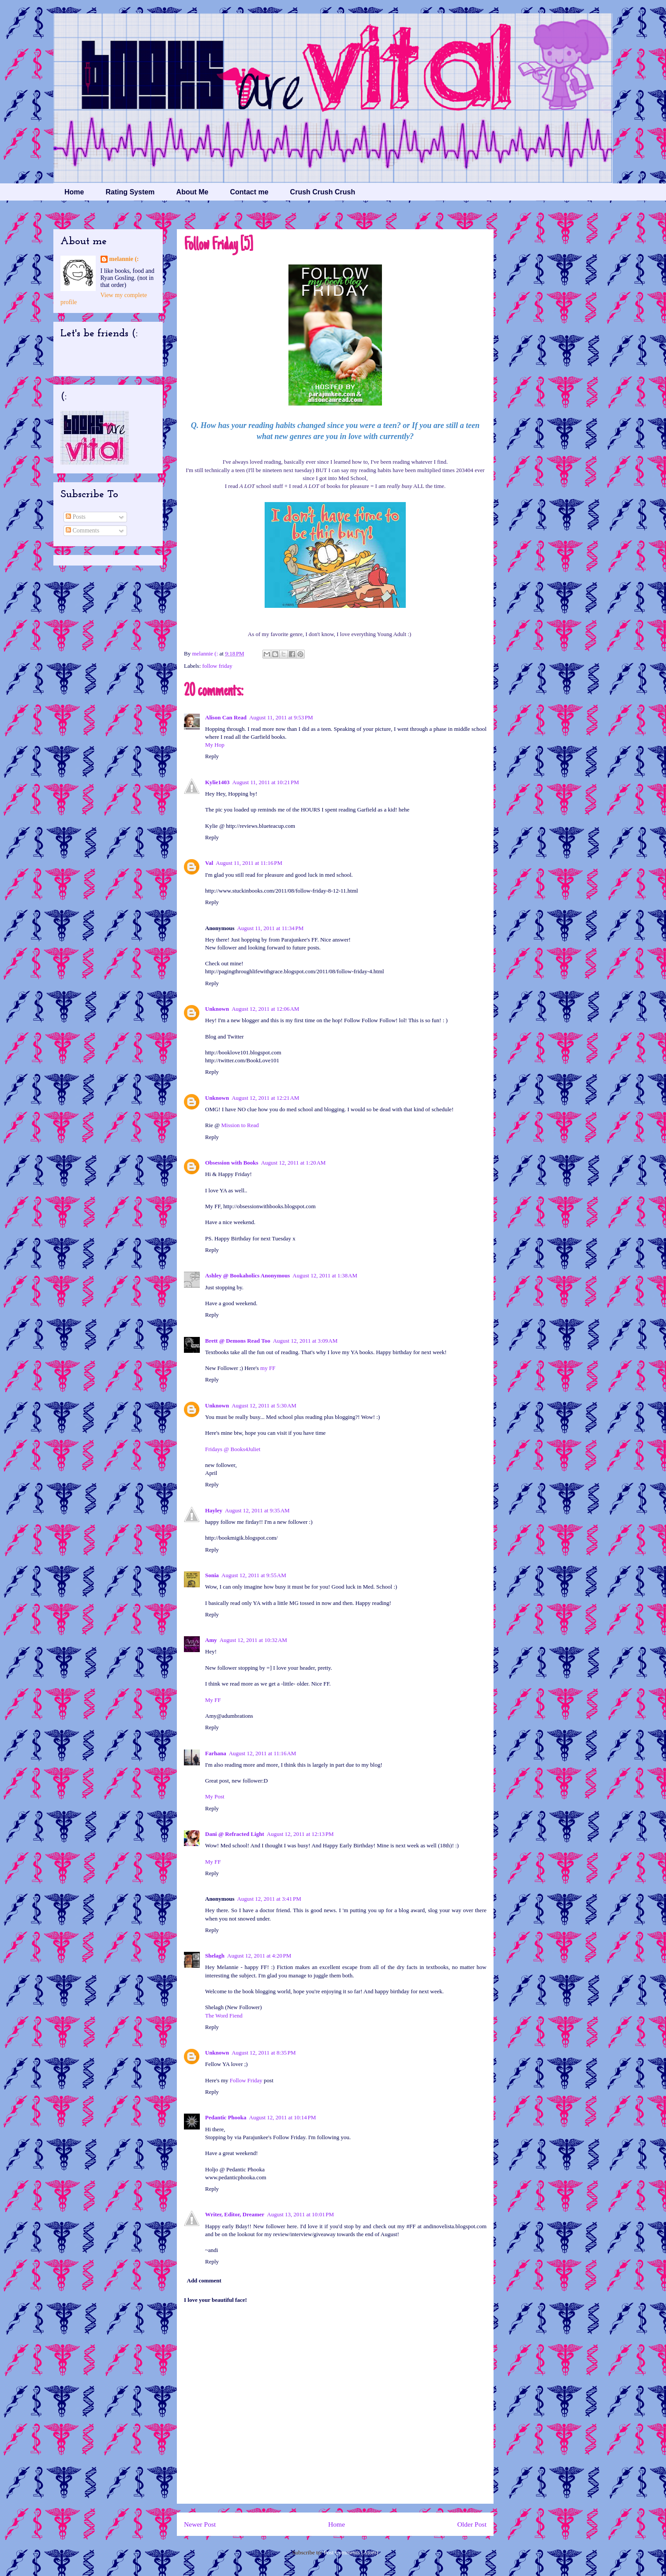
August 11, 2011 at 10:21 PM (265, 782)
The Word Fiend (224, 2015)
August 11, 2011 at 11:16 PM (249, 863)
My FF (213, 1700)
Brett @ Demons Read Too (237, 1340)
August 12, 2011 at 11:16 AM (262, 1753)
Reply (212, 756)
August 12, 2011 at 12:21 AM (265, 1097)
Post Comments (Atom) (351, 2552)
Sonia (212, 1575)
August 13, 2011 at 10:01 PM (300, 2214)
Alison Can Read (226, 717)
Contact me (249, 192)
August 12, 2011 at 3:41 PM (269, 1898)
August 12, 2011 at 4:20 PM (259, 1955)
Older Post (471, 2524)
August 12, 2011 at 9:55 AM (253, 1575)
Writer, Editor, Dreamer (234, 2214)
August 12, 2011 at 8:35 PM (264, 2052)
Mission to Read (240, 1125)
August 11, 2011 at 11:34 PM (270, 928)
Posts (76, 517)
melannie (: (205, 653)
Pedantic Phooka (226, 2117)
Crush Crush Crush (322, 192)
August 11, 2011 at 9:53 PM (281, 717)
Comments (82, 530)
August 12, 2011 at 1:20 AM (293, 1162)
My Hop (214, 744)
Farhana (215, 1753)
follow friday (217, 666)
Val (209, 863)
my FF (267, 1368)
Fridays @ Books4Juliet (232, 1449)
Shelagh (214, 1955)
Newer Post (200, 2524)
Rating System (129, 192)
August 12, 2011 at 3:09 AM (305, 1340)
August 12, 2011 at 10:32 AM (253, 1640)
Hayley (213, 1510)
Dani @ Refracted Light (234, 1834)
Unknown (217, 1008)
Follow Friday (246, 2080)
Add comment (204, 2280)
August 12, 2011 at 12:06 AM (265, 1008)
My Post (214, 1796)
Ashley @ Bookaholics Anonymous (247, 1275)
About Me (192, 192)
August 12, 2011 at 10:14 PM (282, 2117)
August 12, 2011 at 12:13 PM (300, 1834)
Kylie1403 (217, 782)
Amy (211, 1640)
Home (74, 192)
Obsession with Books (231, 1162)
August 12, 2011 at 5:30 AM (264, 1405)
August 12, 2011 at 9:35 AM (257, 1510)
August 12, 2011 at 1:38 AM (324, 1275)
